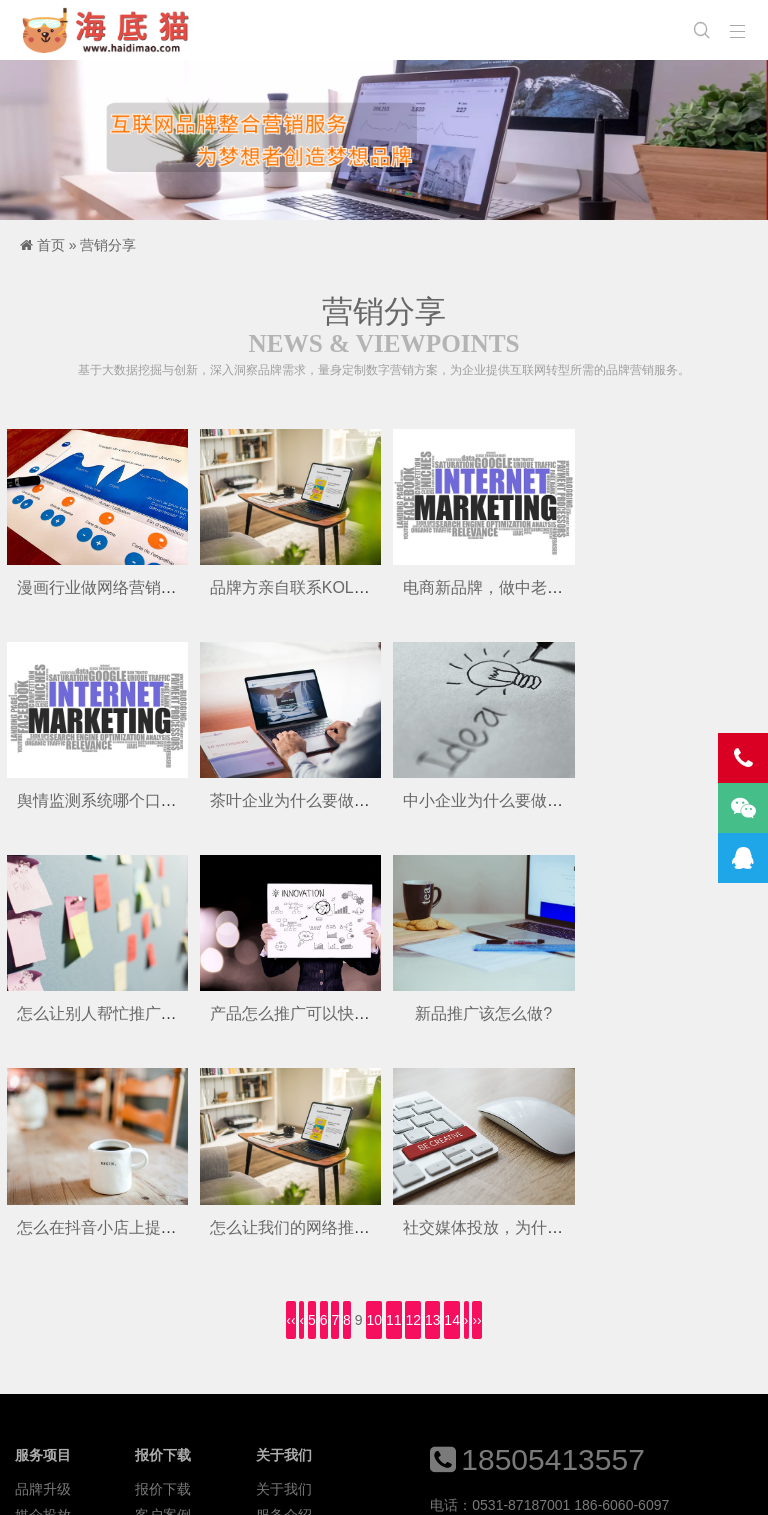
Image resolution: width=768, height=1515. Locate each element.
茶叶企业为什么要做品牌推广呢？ (137, 799)
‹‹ (290, 1105)
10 (374, 1105)
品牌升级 (43, 1274)
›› (476, 1105)
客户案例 (163, 1300)
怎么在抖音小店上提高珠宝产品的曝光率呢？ (368, 1011)
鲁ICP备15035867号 (490, 1484)
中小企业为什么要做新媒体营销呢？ (336, 799)
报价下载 (163, 1274)
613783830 (533, 1322)
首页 (51, 245)
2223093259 (469, 1354)
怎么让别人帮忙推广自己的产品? (516, 799)
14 (452, 1105)
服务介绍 (284, 1300)
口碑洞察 (163, 1352)
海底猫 (112, 30)
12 (413, 1105)
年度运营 (43, 1352)
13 (433, 1105)
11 (394, 1105)
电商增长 (43, 1326)
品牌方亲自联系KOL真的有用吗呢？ (336, 586)
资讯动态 (163, 1326)
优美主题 (333, 1484)
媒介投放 (43, 1300)
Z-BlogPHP (214, 1484)
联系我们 (284, 1352)
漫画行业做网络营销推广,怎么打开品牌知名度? (183, 586)
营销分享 (108, 245)
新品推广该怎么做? (96, 1011)
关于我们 (284, 1274)
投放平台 (284, 1326)
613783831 (612, 1322)
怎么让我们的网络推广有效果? (508, 1011)
